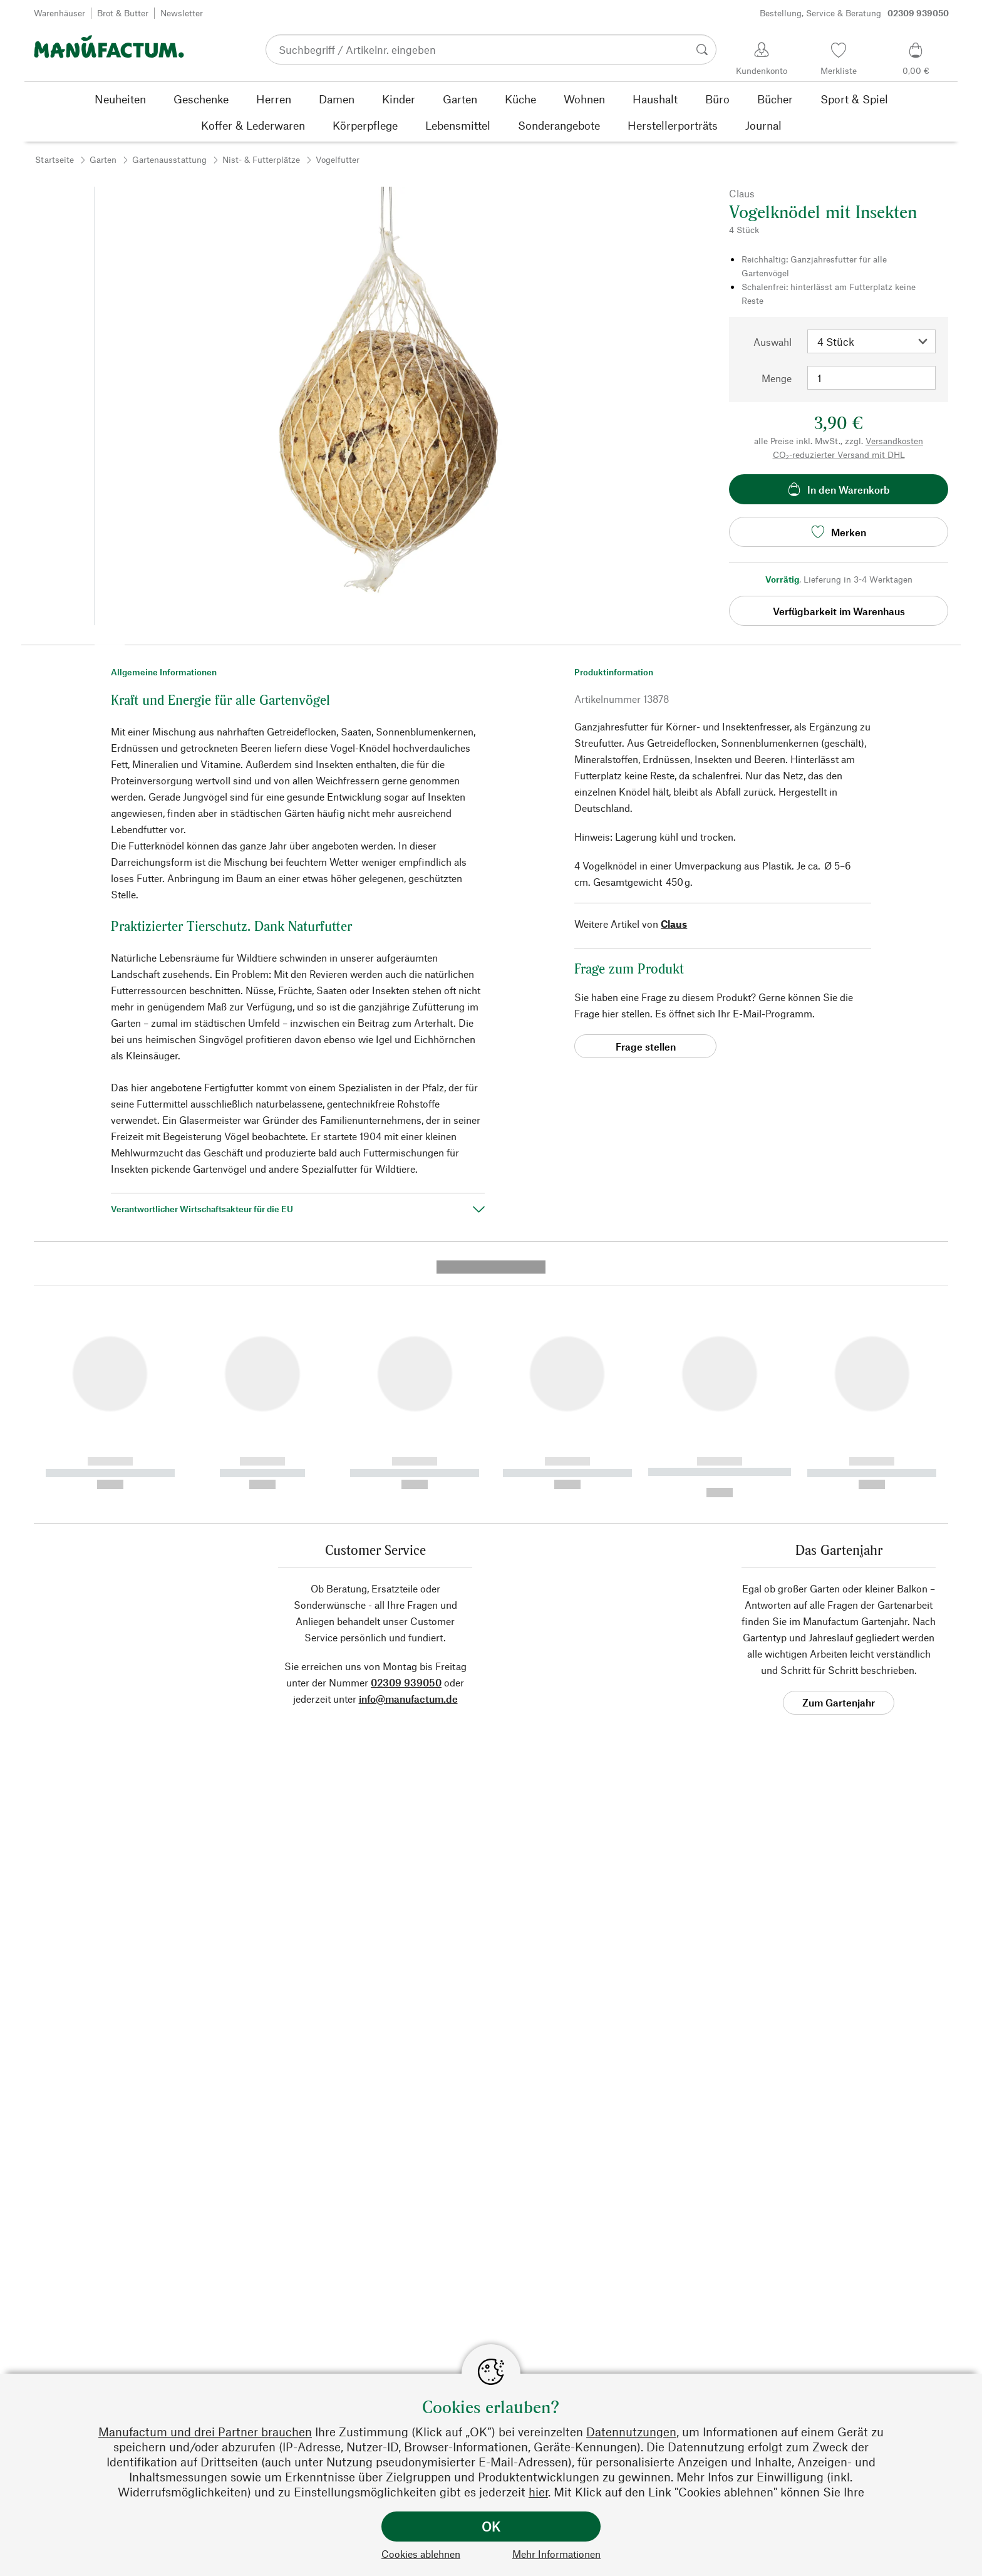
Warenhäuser (59, 13)
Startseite (54, 159)
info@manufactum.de (408, 1458)
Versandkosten (894, 440)
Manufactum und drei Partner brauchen (205, 2431)
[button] (110, 640)
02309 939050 (406, 1442)
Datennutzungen (631, 2431)
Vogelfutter (337, 159)
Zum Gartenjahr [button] (838, 1462)
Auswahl (772, 342)
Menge (777, 378)
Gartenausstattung (169, 159)
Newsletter (181, 13)
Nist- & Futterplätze (261, 159)
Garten (103, 159)
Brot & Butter (122, 13)
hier (538, 2492)
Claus (674, 924)
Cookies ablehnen (420, 2554)
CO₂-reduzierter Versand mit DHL (839, 454)
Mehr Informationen (556, 2554)
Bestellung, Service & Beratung (854, 13)
